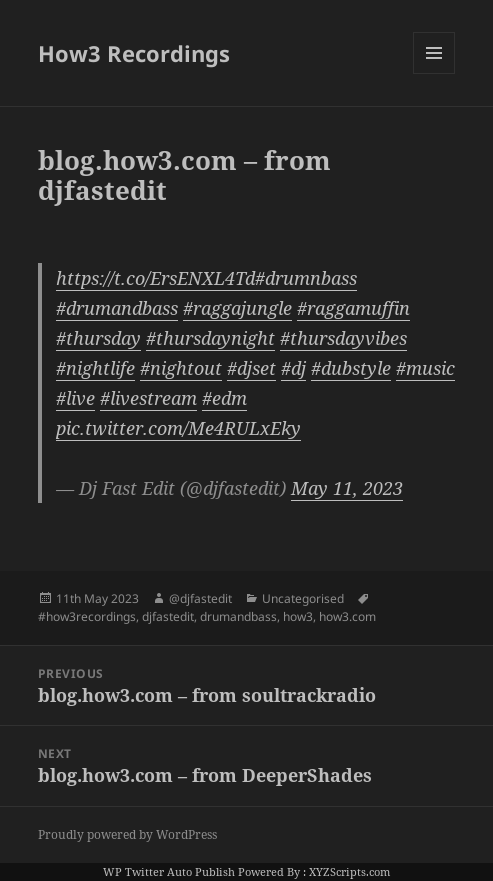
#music (425, 368)
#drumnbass (306, 278)
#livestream (148, 398)
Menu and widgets (434, 73)
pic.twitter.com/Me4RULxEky (178, 428)
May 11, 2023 (347, 488)
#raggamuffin (353, 308)
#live (75, 398)
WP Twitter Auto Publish (169, 871)
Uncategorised (303, 598)
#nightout (181, 368)
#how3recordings (87, 616)
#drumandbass (117, 308)
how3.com (347, 616)
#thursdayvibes (343, 338)
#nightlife (95, 368)
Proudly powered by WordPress (127, 834)
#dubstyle (351, 368)
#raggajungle (237, 308)
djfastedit (168, 616)
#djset (251, 368)
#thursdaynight (210, 338)
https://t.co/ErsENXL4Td (155, 278)
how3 (298, 616)
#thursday (98, 338)
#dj (293, 368)
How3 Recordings (134, 53)
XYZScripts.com (349, 871)
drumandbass (238, 616)
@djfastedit (200, 598)
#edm (224, 398)
